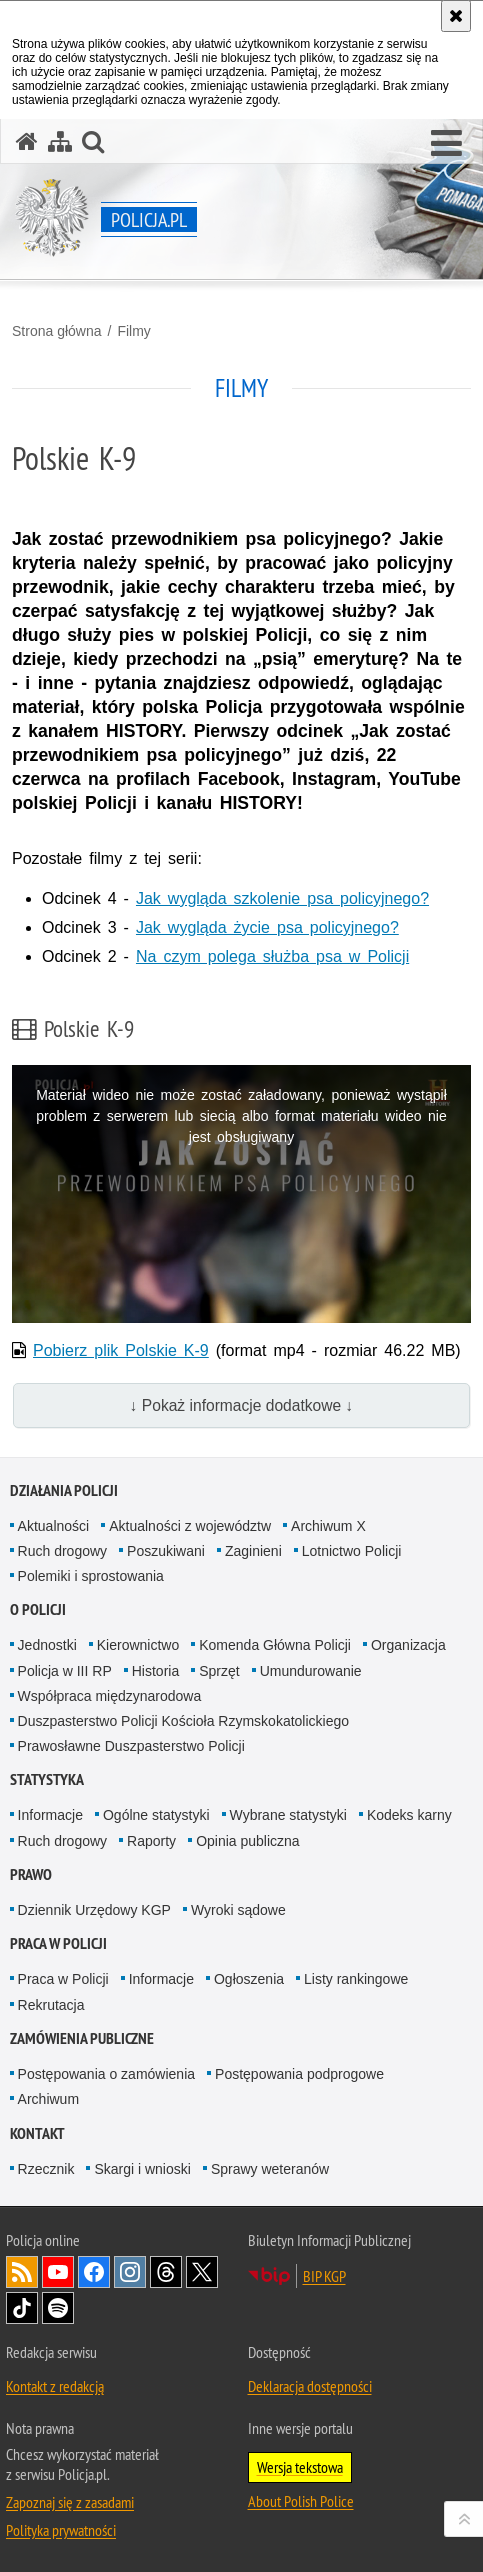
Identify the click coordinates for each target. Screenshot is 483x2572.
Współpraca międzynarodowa (110, 1696)
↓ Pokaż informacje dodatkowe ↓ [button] (242, 1405)
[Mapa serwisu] (60, 141)
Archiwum (48, 2099)
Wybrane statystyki (288, 1815)
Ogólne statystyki (156, 1815)
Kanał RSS (22, 2272)
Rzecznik (46, 2169)
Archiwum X (328, 1526)
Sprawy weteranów (270, 2169)
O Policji (38, 1609)
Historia (155, 1671)
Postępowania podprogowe (299, 2074)
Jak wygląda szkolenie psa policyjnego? (282, 898)
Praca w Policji (58, 1943)
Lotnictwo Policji (352, 1551)
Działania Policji (64, 1490)
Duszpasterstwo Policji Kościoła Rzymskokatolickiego (183, 1721)
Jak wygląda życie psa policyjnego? (267, 927)
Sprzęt (219, 1671)
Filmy (133, 331)
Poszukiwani (166, 1551)
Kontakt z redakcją (55, 2386)
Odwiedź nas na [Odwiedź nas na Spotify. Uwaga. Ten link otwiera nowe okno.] (58, 2308)
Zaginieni (253, 1551)
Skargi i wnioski (142, 2169)
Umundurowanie (311, 1671)
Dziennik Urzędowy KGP (94, 1910)
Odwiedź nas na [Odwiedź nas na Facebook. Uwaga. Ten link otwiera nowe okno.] (94, 2272)
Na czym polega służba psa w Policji (272, 956)
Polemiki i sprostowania (91, 1576)
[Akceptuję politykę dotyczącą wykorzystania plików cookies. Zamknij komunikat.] (456, 16)
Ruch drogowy (63, 1551)
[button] (446, 144)
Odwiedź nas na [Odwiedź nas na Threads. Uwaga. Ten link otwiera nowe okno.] (166, 2272)
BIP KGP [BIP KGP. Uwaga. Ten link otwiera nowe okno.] (324, 2276)
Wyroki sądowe (238, 1910)
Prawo (31, 1874)
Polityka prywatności (61, 2530)
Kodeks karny (409, 1815)
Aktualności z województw (190, 1526)
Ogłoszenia (249, 1979)
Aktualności (54, 1526)
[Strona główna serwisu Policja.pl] (27, 141)
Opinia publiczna (248, 1841)
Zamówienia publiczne (82, 2038)
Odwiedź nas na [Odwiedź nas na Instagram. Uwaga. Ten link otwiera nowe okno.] (130, 2272)
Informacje (50, 1815)
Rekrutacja (51, 2005)
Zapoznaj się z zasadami (70, 2502)
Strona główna (57, 331)
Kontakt (37, 2133)
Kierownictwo (138, 1645)
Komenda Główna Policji (275, 1645)
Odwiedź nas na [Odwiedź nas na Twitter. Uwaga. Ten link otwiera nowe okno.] (202, 2272)
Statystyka (47, 1779)
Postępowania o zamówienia (106, 2074)
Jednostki (47, 1645)
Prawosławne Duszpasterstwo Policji (131, 1746)
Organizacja (408, 1645)
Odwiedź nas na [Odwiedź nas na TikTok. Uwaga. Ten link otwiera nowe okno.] (22, 2308)
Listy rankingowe (356, 1979)
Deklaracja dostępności (310, 2386)
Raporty (151, 1841)
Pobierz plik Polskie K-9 (121, 1350)
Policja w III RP (65, 1671)
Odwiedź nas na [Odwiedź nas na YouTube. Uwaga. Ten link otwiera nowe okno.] (58, 2272)
